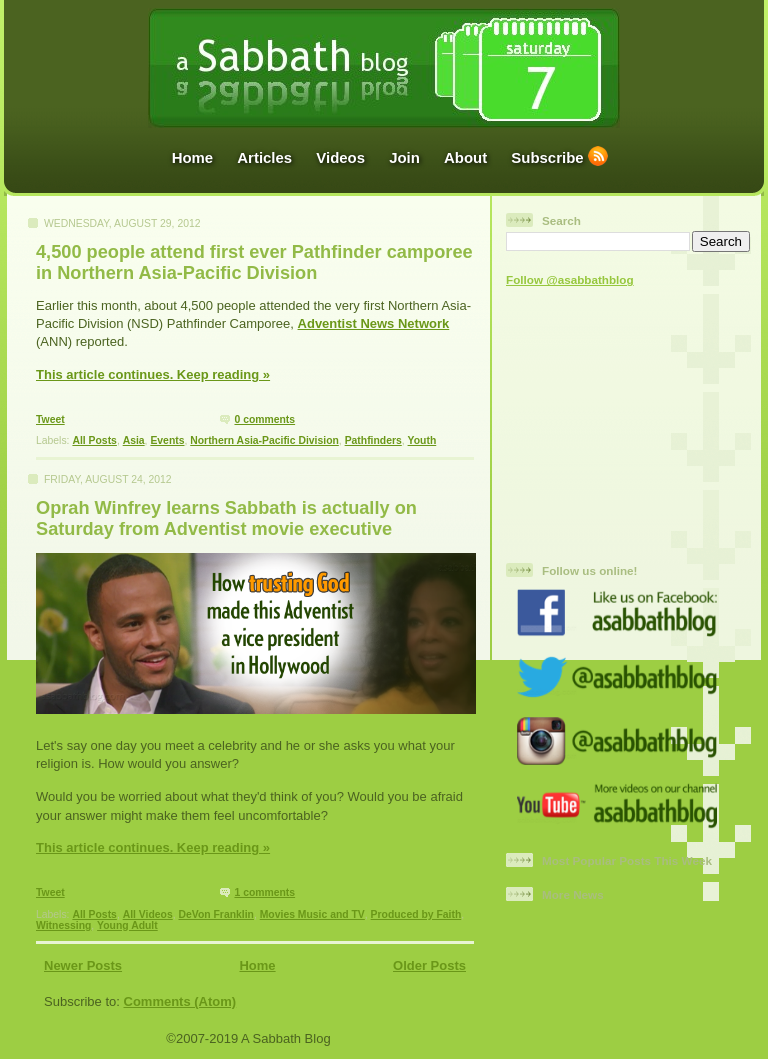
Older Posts (429, 965)
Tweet (50, 419)
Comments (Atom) (180, 1001)
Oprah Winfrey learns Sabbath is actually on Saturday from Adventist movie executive (226, 518)
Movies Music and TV (312, 914)
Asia (134, 440)
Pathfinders (373, 440)
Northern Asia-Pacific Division (264, 440)
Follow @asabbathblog (570, 279)
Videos (340, 157)
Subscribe (547, 157)
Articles (264, 157)
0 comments (264, 419)
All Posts (94, 440)
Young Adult (127, 925)
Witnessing (63, 925)
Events (167, 440)
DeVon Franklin (215, 914)
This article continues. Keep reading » (153, 374)
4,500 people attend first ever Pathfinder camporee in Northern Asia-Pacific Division (254, 262)
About (465, 157)
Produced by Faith (416, 914)
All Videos (148, 914)
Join (404, 157)
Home (193, 157)
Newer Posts (83, 965)
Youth (422, 440)
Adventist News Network (374, 323)
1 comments (264, 892)
